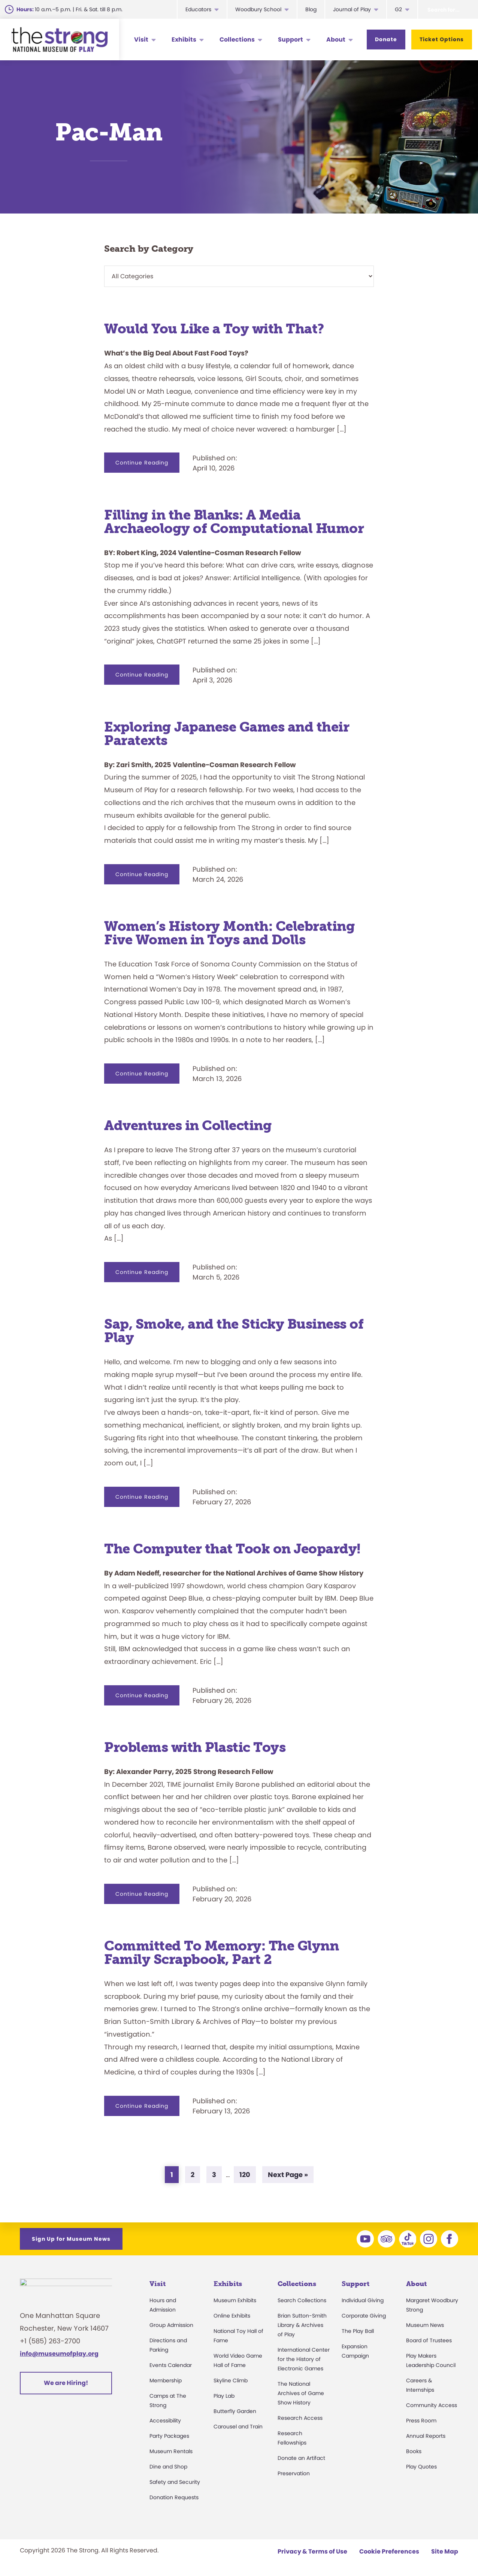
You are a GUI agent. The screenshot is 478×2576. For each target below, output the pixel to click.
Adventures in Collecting (188, 1125)
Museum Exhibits (235, 2300)
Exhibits (184, 39)
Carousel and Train (238, 2426)
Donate (386, 39)
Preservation (294, 2473)
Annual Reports (425, 2436)
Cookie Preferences (389, 2551)
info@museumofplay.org (59, 2357)
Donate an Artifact (301, 2458)
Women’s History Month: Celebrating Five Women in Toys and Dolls (229, 933)
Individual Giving (363, 2300)
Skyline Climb (231, 2380)
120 (247, 2173)
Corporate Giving (364, 2315)
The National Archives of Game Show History (301, 2393)
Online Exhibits (232, 2315)
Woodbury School (258, 9)
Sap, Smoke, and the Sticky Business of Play (233, 1330)
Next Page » (287, 2175)
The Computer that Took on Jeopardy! (232, 1549)
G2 (398, 9)
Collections (237, 39)
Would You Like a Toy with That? (214, 329)
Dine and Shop (168, 2466)
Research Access (300, 2418)
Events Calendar (170, 2365)
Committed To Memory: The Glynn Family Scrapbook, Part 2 (221, 1952)
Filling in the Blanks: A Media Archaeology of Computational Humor (234, 521)
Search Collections (302, 2300)
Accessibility (165, 2420)
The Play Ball (358, 2331)
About (335, 39)
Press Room (421, 2420)
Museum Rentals (171, 2451)
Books (413, 2451)
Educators (198, 9)
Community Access (431, 2405)
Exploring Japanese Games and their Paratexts (226, 733)
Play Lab (224, 2396)
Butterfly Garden (235, 2411)
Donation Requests (174, 2497)
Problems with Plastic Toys (194, 1747)
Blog (311, 9)
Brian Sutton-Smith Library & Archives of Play (302, 2325)
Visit (141, 39)
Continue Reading (147, 465)
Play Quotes (421, 2466)
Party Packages (169, 2436)
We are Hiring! (66, 2387)
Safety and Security (174, 2482)
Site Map (444, 2551)
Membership (165, 2380)
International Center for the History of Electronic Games (304, 2359)
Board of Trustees (429, 2340)
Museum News (425, 2325)
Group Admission (171, 2325)
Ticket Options (442, 39)
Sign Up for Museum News (71, 2239)
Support (290, 39)
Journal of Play (352, 9)
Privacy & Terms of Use (312, 2551)
